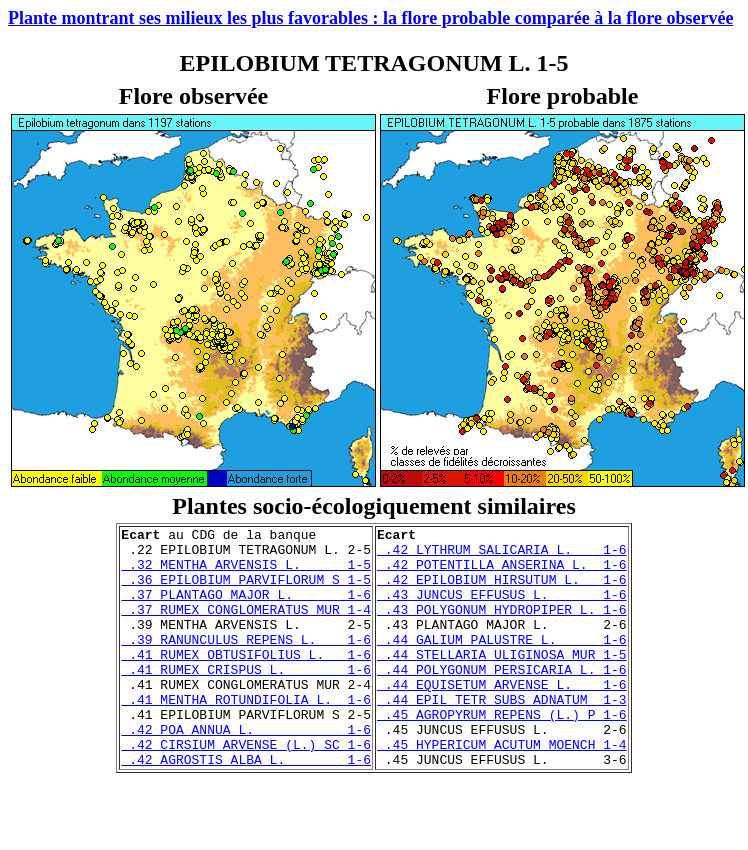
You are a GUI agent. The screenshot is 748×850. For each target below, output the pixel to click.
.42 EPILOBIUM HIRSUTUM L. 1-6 (502, 591)
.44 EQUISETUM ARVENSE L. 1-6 (502, 717)
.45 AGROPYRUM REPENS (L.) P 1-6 (502, 753)
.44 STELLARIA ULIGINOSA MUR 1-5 (502, 681)
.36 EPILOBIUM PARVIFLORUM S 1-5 (246, 591)
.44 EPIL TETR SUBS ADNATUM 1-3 (502, 735)
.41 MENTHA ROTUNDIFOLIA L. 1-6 (246, 735)
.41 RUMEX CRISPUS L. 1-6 (246, 699)
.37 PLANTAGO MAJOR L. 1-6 (246, 609)
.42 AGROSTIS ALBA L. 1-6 (246, 807)
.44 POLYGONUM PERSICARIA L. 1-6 (502, 699)
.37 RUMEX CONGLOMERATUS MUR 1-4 (246, 627)
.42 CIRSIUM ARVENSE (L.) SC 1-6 (246, 789)
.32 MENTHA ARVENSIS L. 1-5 (246, 573)
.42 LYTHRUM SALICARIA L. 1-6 (502, 555)
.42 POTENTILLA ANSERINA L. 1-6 (502, 573)
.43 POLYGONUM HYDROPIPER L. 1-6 (502, 627)
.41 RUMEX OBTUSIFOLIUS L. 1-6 (246, 681)
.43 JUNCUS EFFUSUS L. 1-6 (502, 609)
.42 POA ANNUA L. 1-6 (246, 771)
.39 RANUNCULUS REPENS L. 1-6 (246, 663)
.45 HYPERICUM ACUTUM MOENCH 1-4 (502, 789)
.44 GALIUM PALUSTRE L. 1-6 (502, 663)
